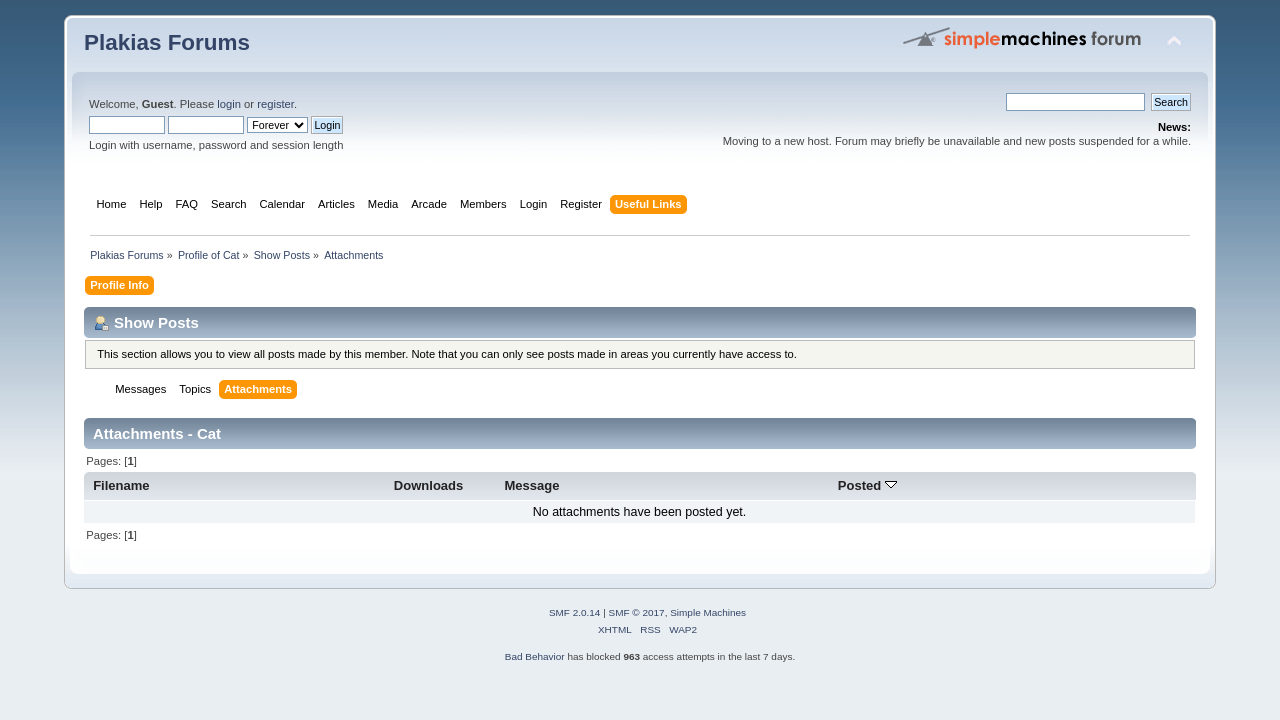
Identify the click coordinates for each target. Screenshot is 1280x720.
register (275, 104)
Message (531, 485)
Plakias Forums (167, 42)
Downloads (429, 485)
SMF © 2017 (637, 612)
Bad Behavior (535, 656)
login (229, 104)
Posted (867, 485)
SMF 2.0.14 (575, 612)
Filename (121, 485)
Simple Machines (708, 612)
